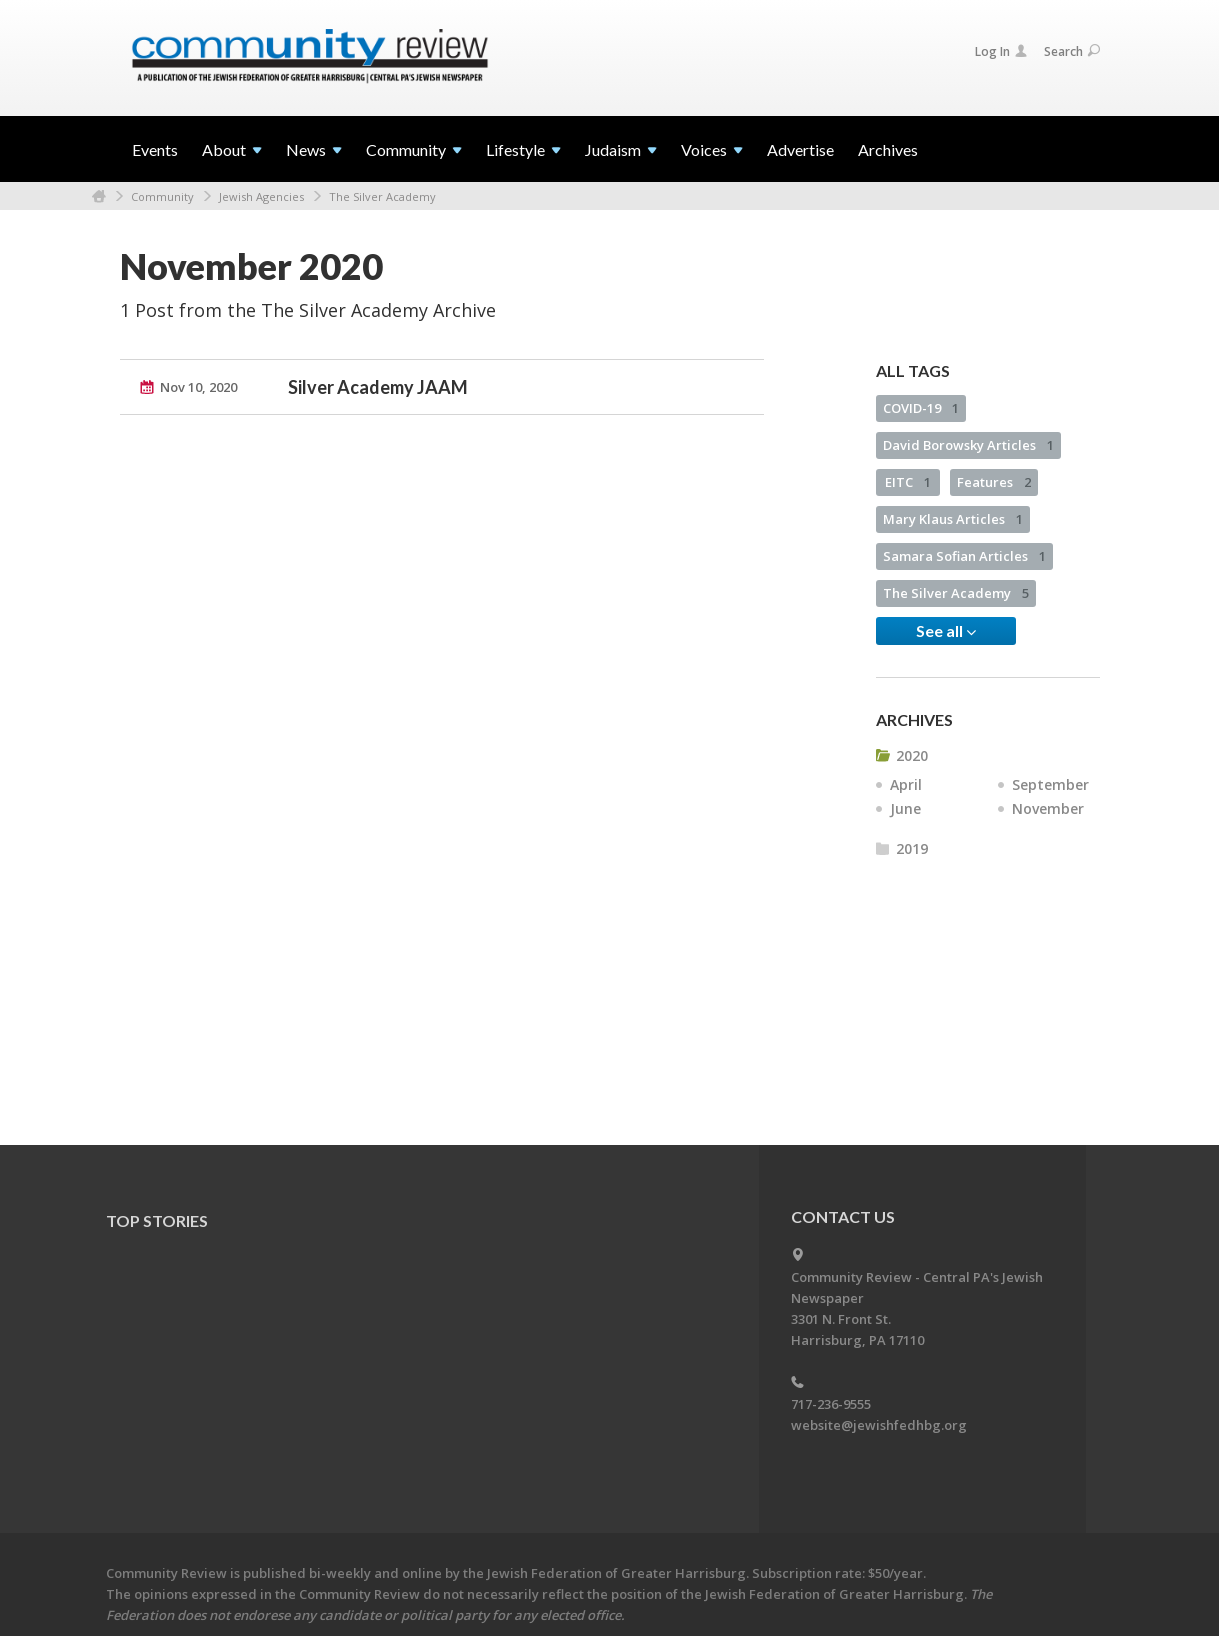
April (906, 784)
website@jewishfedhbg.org (879, 1425)
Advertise (800, 149)
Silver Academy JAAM (378, 387)
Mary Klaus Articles (953, 519)
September (1050, 784)
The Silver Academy (382, 196)
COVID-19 (921, 408)
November (1048, 808)
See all (946, 631)
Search (1072, 51)
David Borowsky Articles (968, 445)
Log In (1001, 51)
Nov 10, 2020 (198, 387)
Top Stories (157, 1220)
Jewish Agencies (261, 196)
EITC (908, 482)
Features (994, 482)
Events (155, 149)
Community (162, 196)
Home (99, 196)
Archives (888, 149)
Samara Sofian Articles (964, 556)
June (905, 808)
